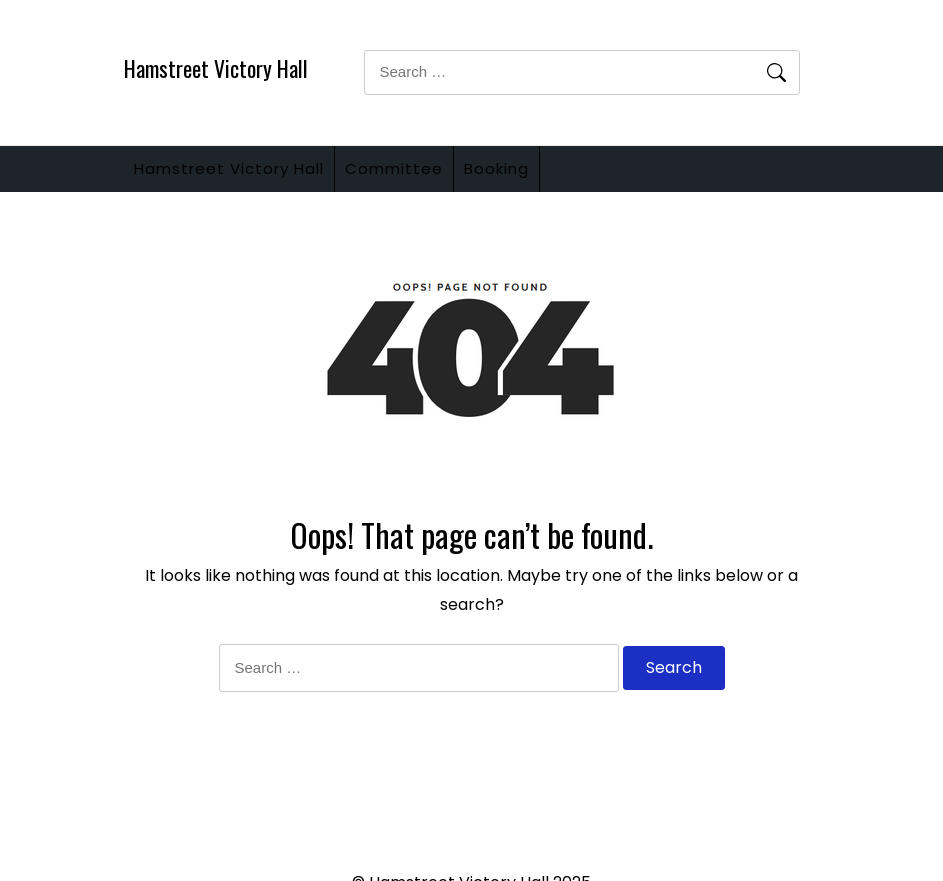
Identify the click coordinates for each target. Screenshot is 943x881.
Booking (546, 176)
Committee (424, 176)
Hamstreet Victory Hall (216, 68)
